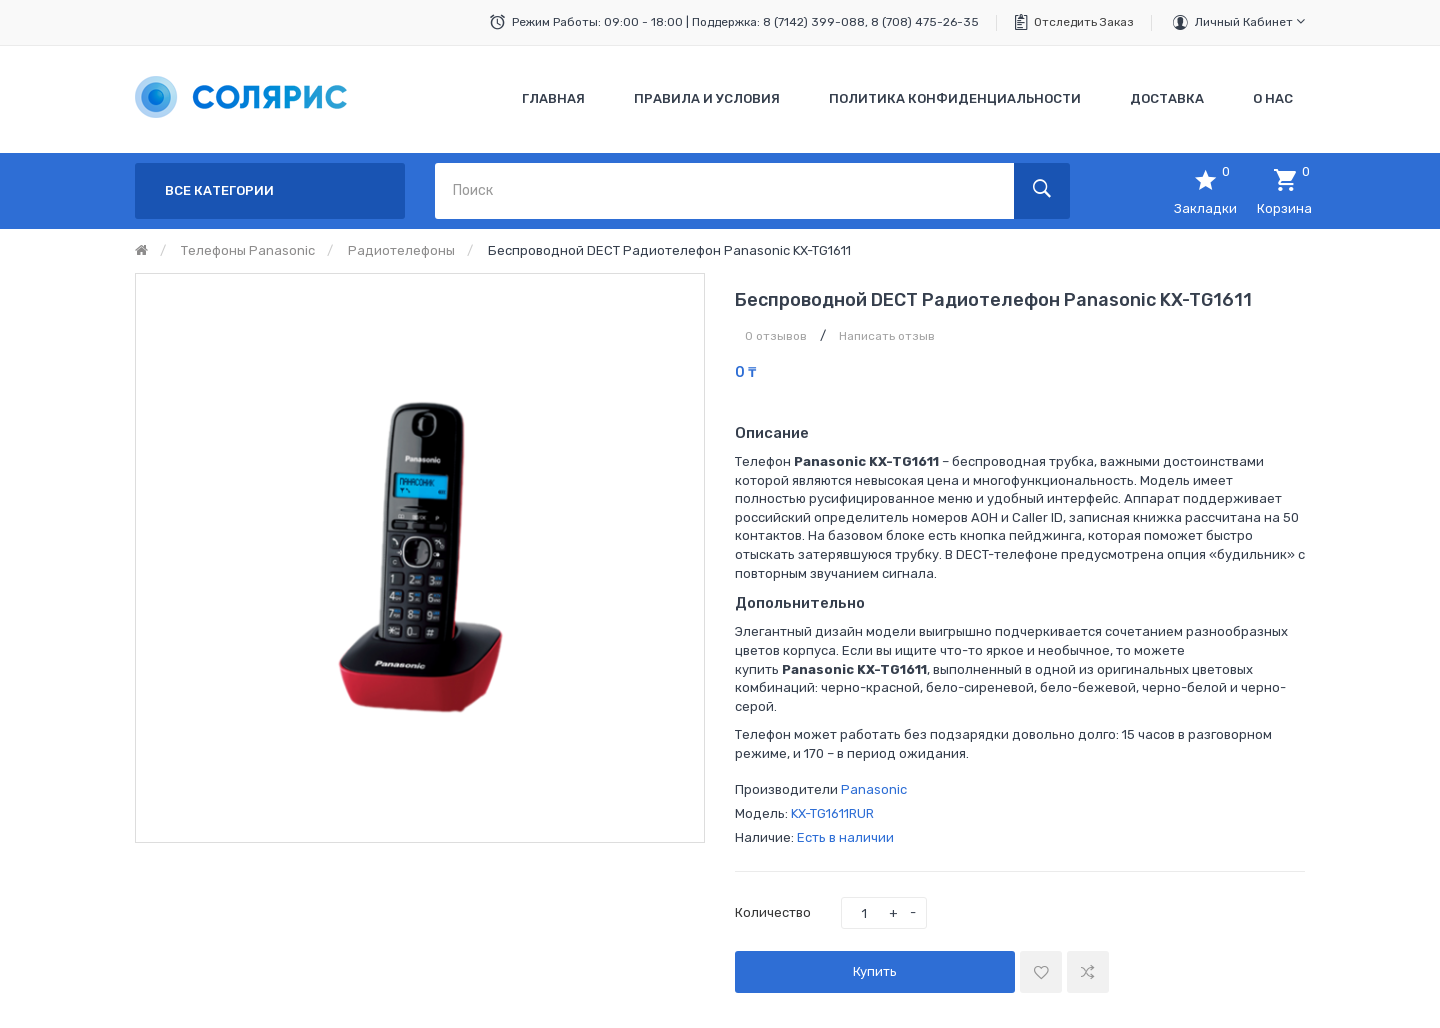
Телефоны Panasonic (248, 250)
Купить (875, 971)
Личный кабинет (1250, 21)
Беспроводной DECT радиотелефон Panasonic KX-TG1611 (669, 250)
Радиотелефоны (401, 250)
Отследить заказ (1084, 22)
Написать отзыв (887, 336)
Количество (773, 912)
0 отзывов (776, 336)
